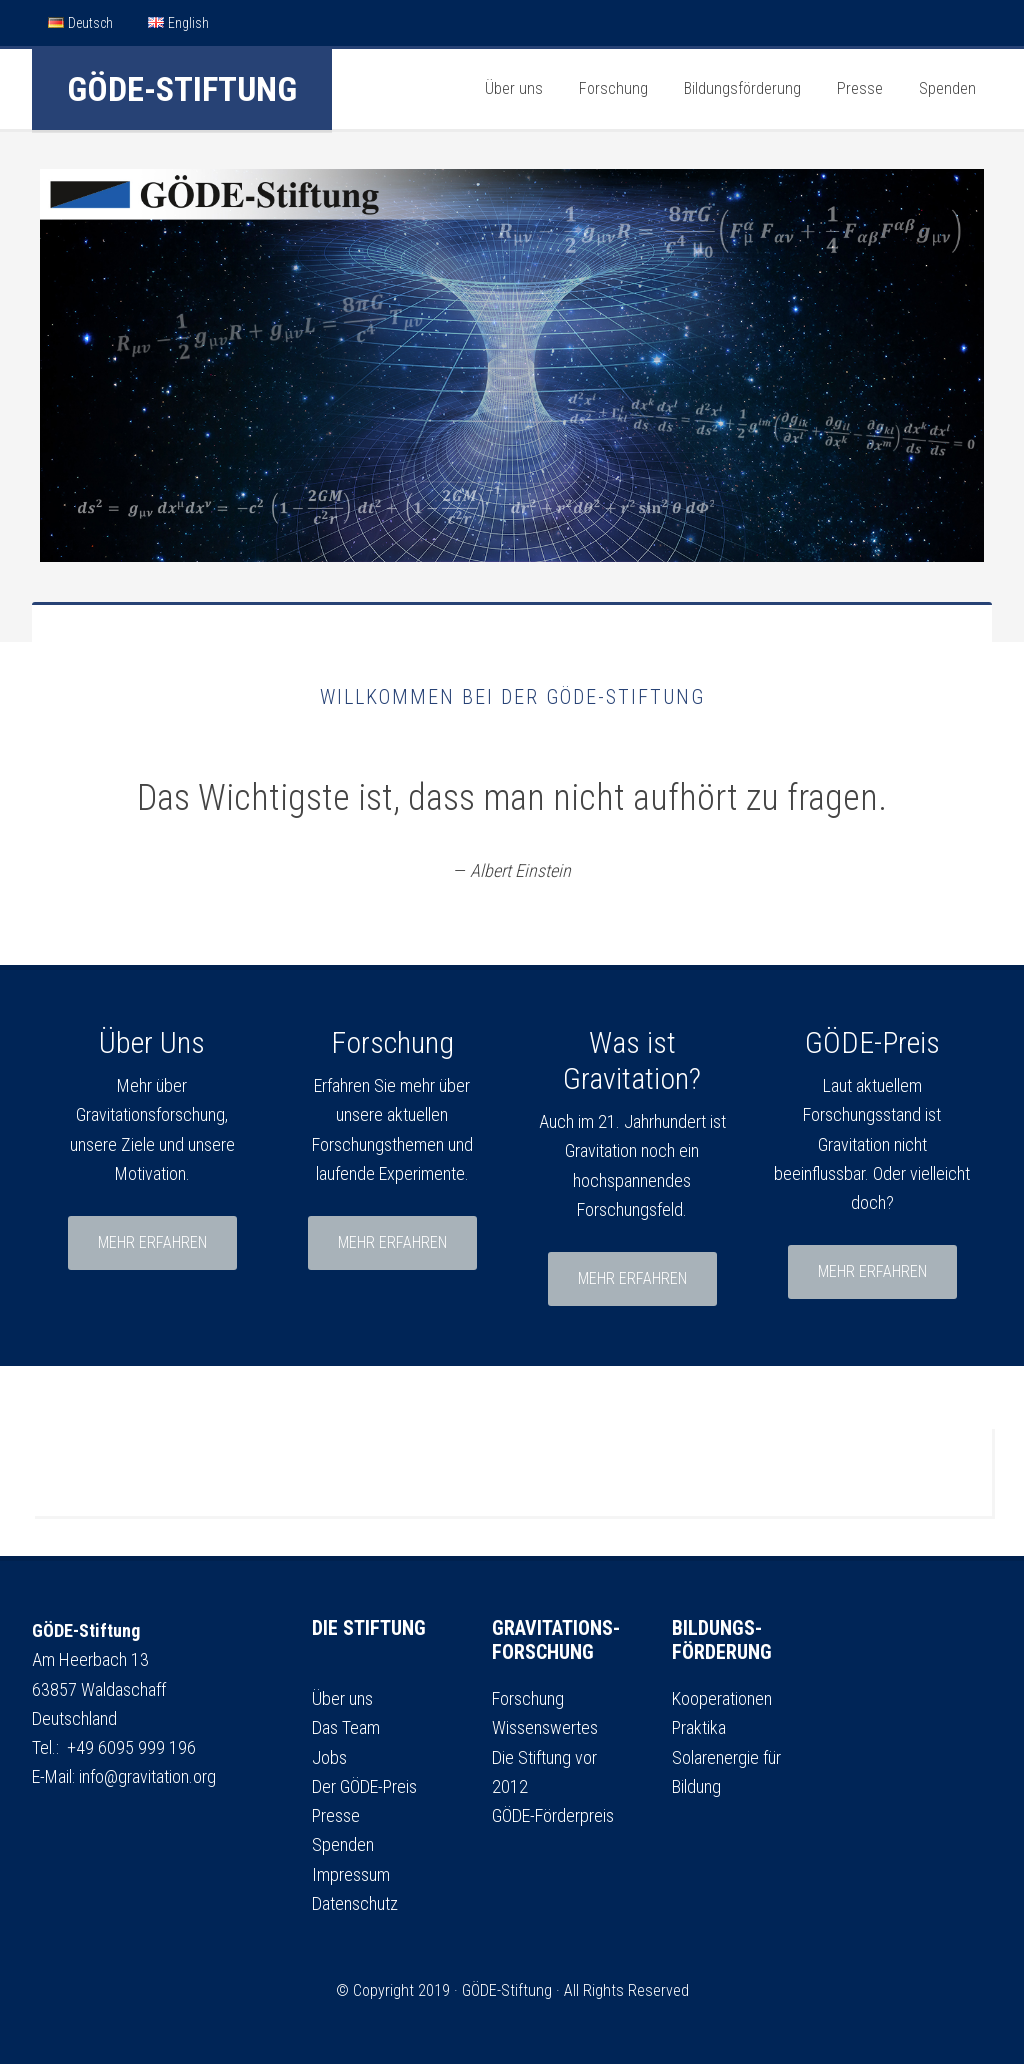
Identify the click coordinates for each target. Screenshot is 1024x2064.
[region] (512, 365)
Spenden (343, 1844)
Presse (336, 1815)
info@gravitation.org (147, 1776)
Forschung (528, 1698)
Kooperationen (722, 1698)
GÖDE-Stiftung (182, 89)
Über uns (342, 1698)
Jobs (329, 1757)
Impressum (351, 1874)
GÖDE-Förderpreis (553, 1815)
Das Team (346, 1727)
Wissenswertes (545, 1727)
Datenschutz (355, 1903)
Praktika (699, 1727)
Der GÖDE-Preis (364, 1786)
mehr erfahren (152, 1242)
